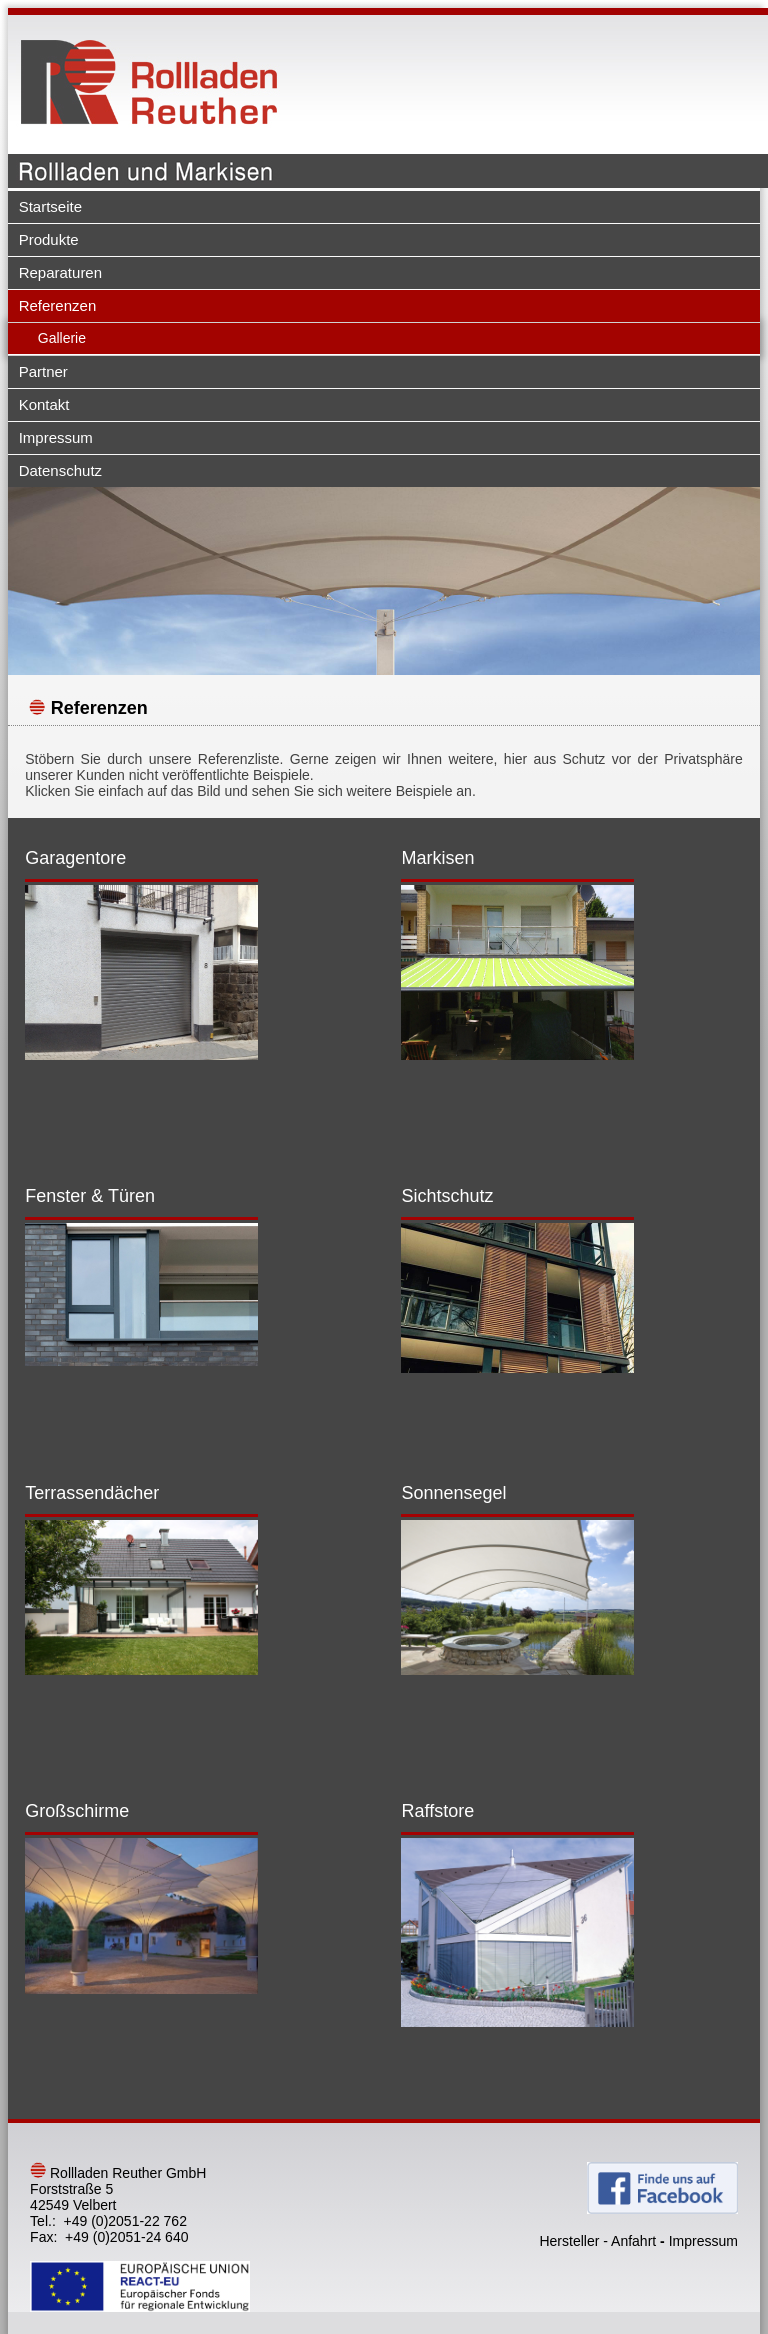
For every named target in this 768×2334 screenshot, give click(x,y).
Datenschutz (60, 470)
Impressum (56, 437)
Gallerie (62, 338)
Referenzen (58, 305)
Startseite (50, 206)
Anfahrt (633, 2241)
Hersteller (569, 2241)
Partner (43, 371)
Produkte (49, 239)
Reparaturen (60, 272)
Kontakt (44, 404)
